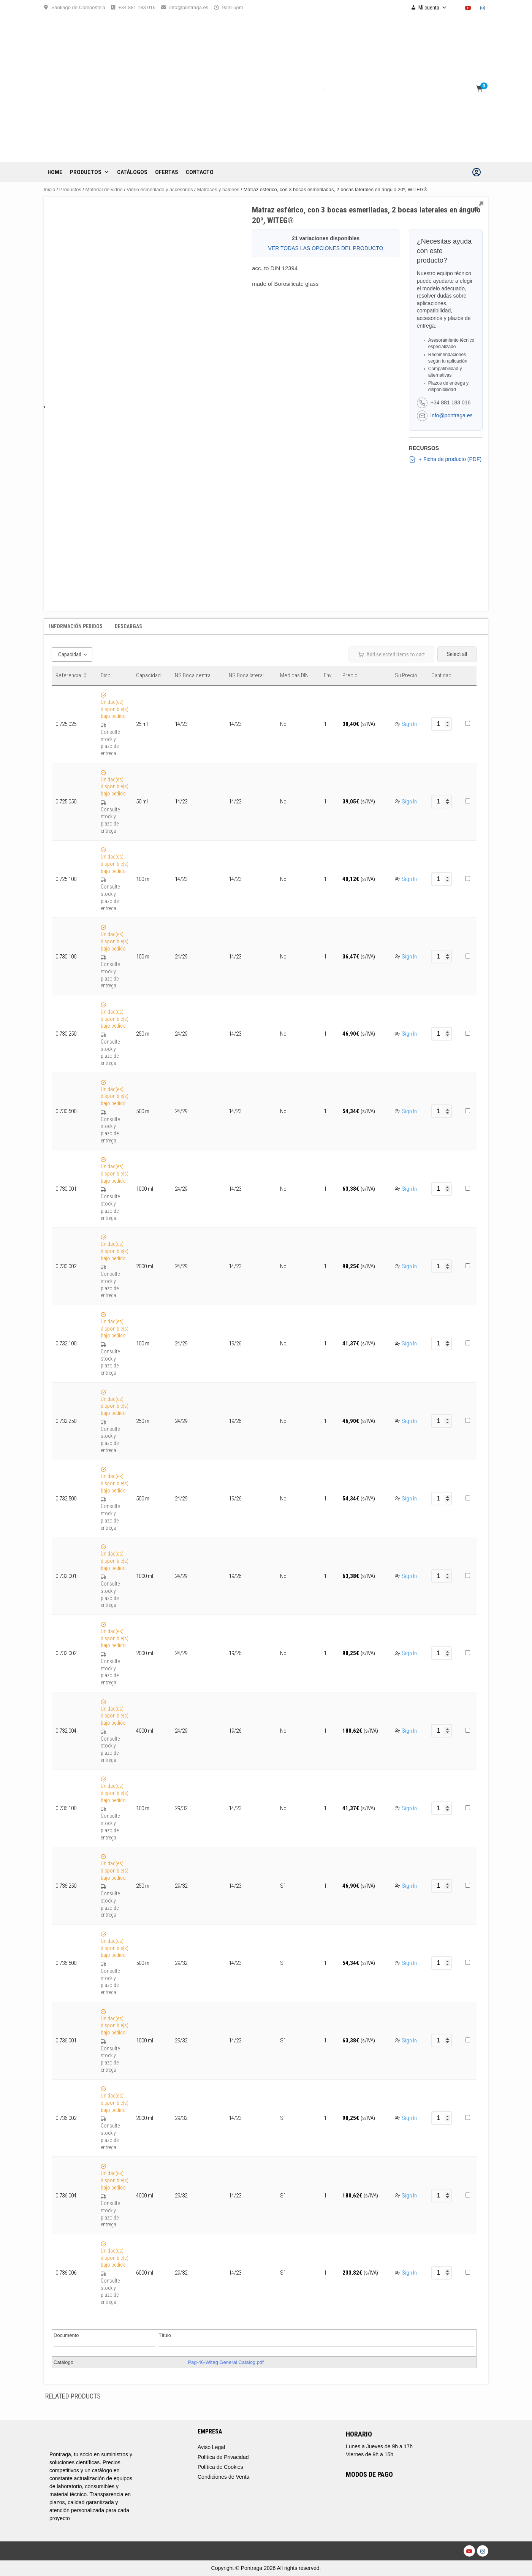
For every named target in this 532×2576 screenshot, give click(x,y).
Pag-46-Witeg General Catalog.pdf (225, 2362)
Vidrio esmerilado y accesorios (160, 189)
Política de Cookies (220, 2467)
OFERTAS (166, 172)
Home (55, 172)
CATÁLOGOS (132, 172)
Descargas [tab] (128, 626)
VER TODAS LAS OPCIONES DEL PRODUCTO (325, 248)
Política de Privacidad (223, 2457)
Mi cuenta (432, 7)
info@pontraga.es (188, 7)
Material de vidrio (104, 189)
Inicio (49, 189)
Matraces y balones (218, 189)
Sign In (409, 724)
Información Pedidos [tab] (76, 626)
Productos (89, 172)
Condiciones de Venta (223, 2477)
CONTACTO (200, 172)
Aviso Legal (211, 2447)
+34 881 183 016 (136, 7)
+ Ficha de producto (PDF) (445, 459)
